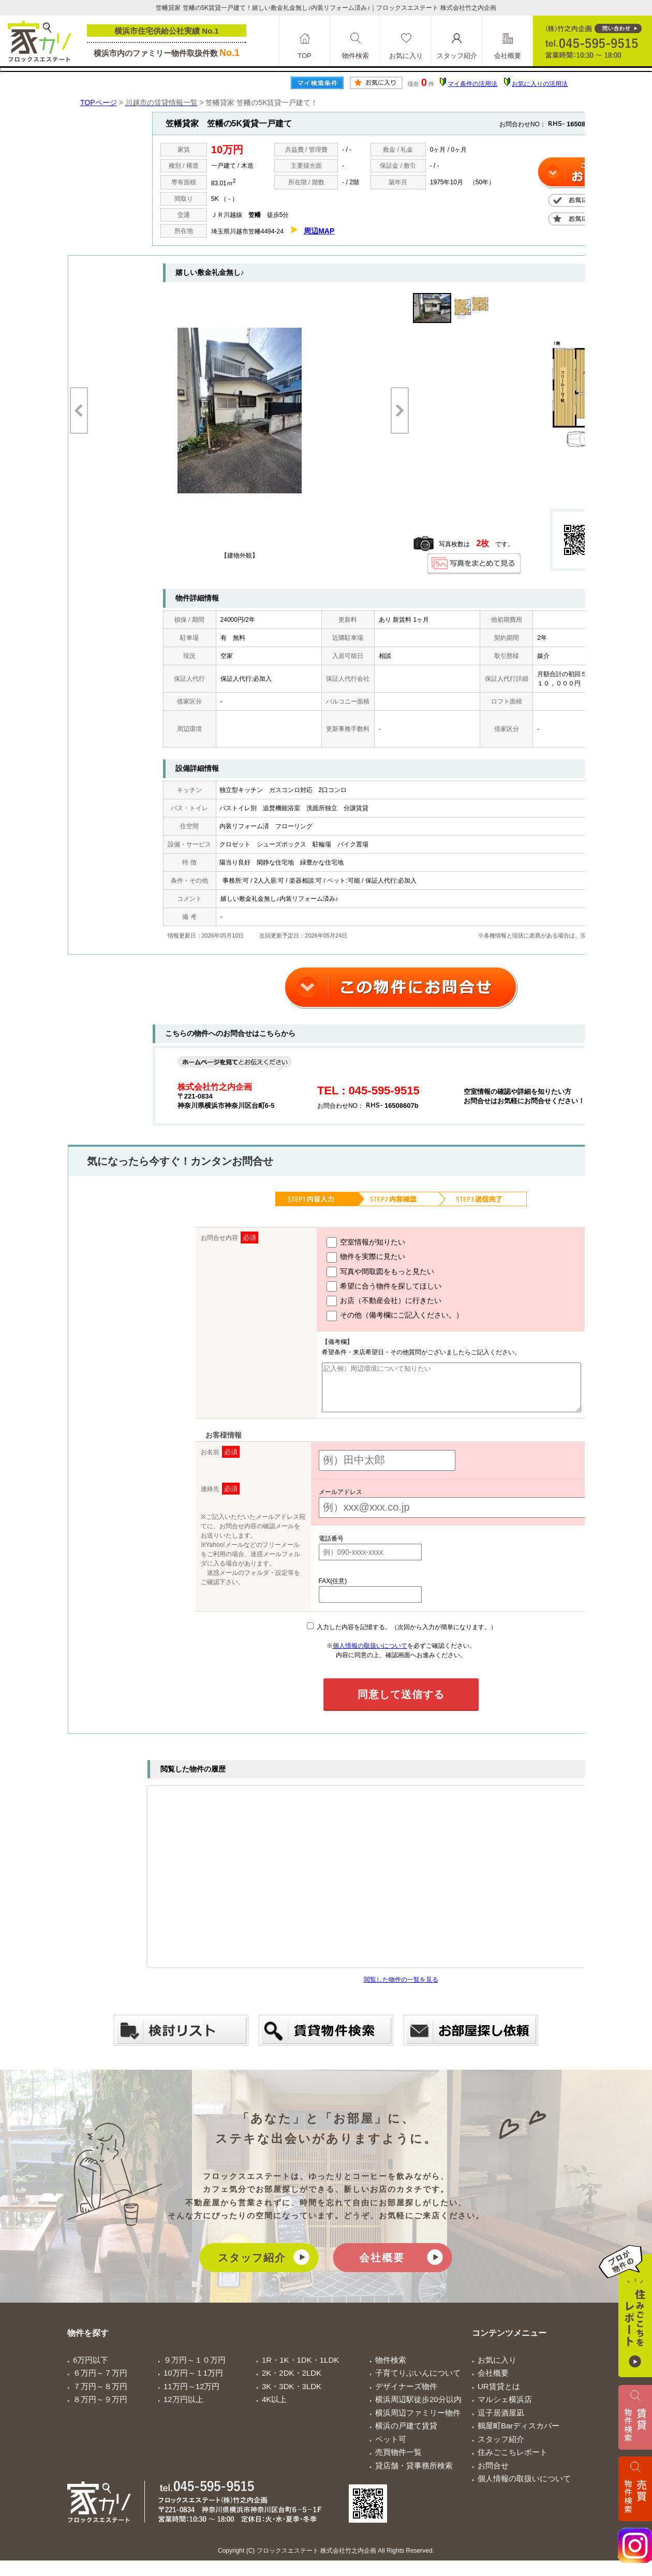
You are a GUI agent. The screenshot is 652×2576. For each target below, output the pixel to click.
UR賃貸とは (499, 2395)
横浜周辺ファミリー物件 (418, 2422)
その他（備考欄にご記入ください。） (384, 1316)
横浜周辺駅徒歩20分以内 (418, 2408)
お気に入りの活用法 (540, 83)
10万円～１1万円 (193, 2382)
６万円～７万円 (100, 2382)
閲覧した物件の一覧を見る (401, 1989)
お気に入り (497, 2369)
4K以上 (274, 2408)
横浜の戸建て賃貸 (406, 2435)
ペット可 (390, 2448)
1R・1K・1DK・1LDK (300, 2369)
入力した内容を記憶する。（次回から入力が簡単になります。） (402, 1636)
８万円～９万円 (100, 2408)
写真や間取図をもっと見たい (370, 1272)
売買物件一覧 (398, 2461)
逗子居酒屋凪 (501, 2422)
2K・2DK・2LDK (291, 2382)
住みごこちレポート (512, 2461)
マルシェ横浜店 (505, 2408)
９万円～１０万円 (195, 2369)
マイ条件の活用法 (472, 83)
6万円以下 (90, 2369)
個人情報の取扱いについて (370, 1655)
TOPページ (98, 102)
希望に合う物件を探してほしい (373, 1286)
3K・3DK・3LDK (291, 2395)
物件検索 (390, 2369)
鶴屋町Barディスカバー (518, 2435)
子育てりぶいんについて (418, 2382)
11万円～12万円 (191, 2395)
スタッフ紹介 (252, 2267)
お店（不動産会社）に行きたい (373, 1301)
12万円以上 (183, 2408)
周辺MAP (319, 231)
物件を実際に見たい (355, 1257)
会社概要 (382, 2267)
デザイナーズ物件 (406, 2395)
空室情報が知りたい (355, 1242)
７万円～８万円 (100, 2395)
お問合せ (493, 2474)
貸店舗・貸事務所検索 (414, 2474)
